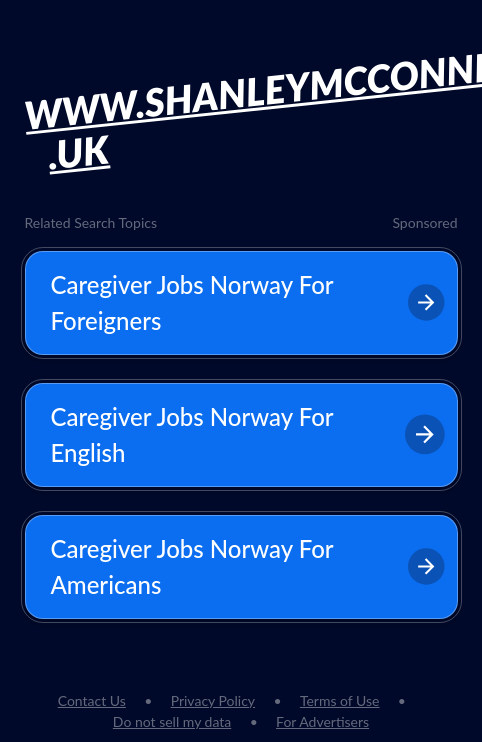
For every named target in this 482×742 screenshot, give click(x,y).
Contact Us (92, 700)
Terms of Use (340, 700)
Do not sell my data (172, 721)
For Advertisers (322, 721)
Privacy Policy (213, 700)
